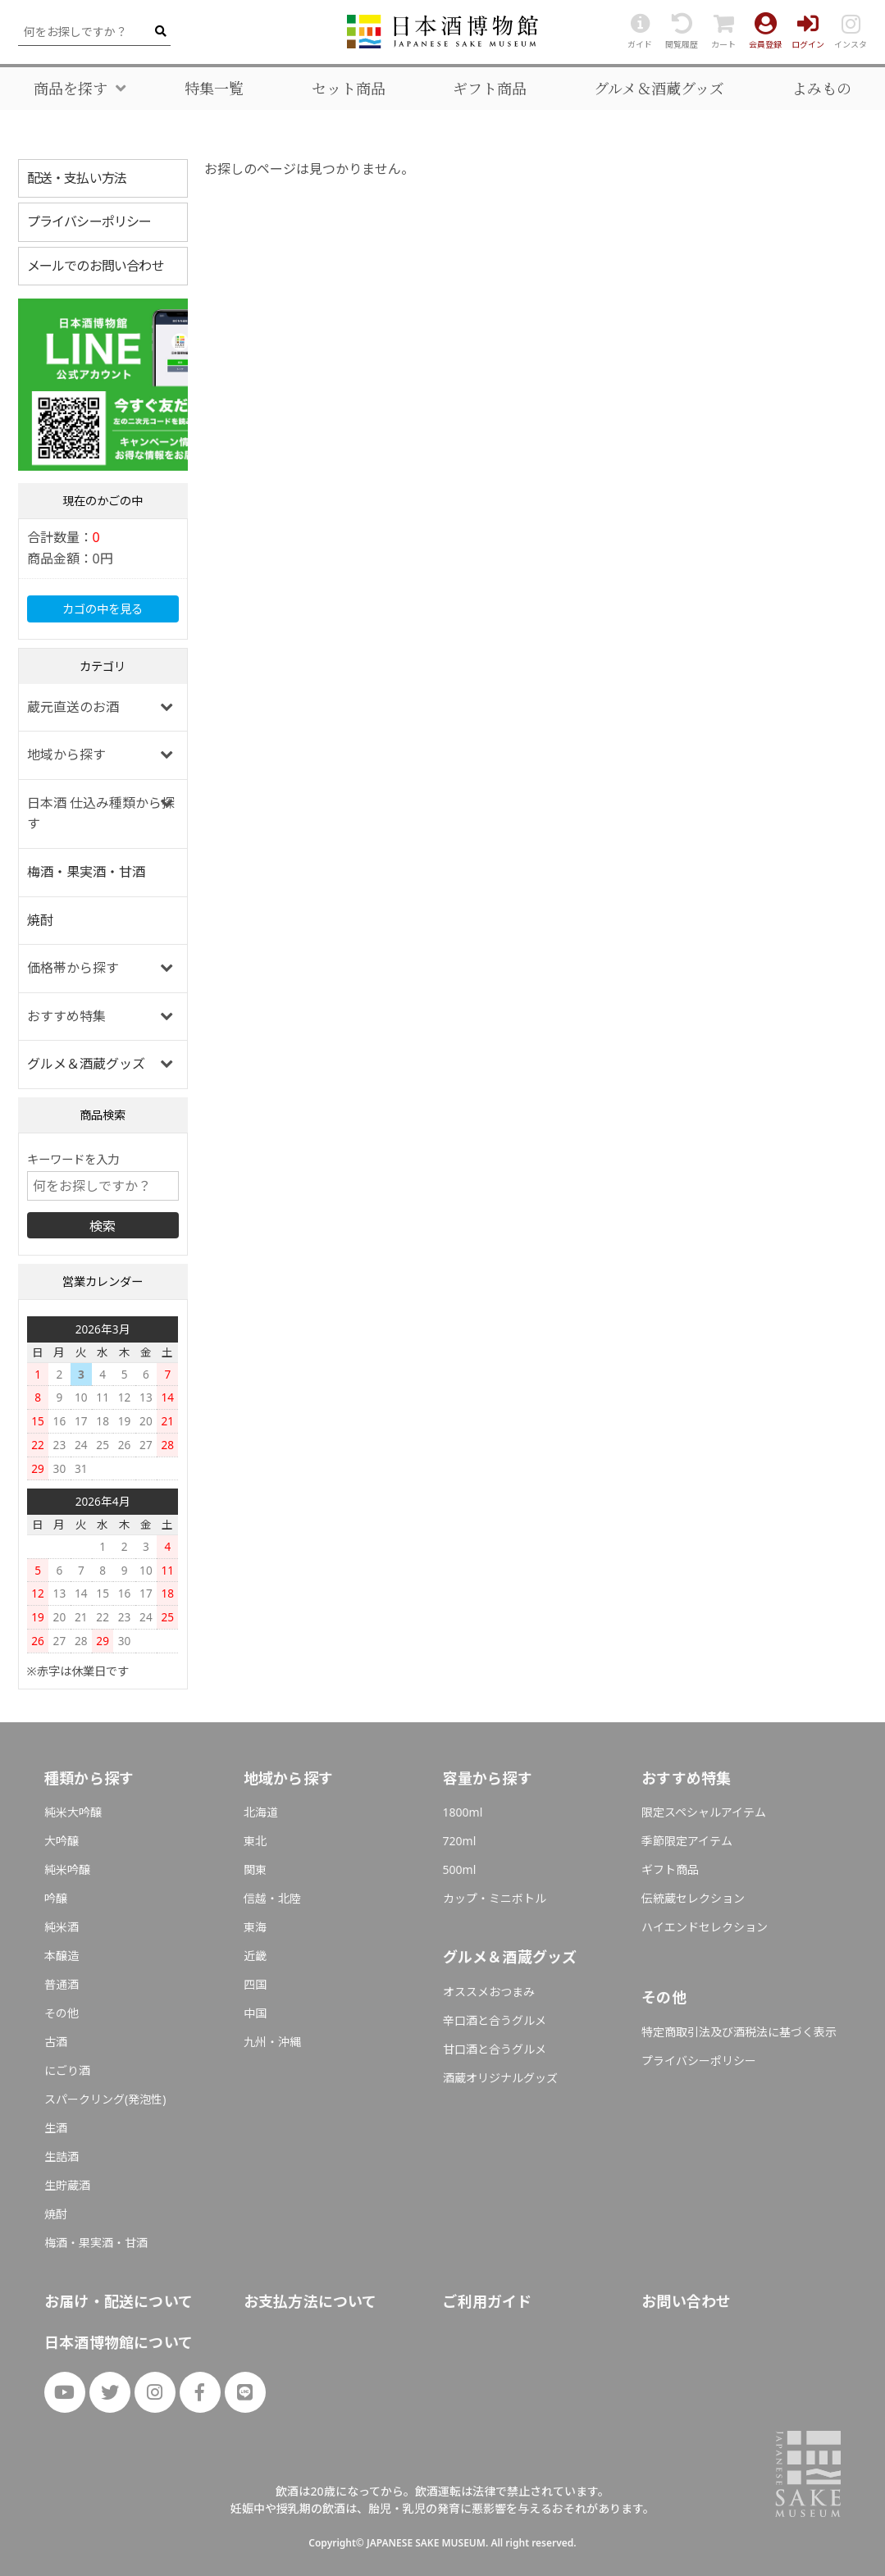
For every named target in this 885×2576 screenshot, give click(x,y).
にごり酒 (67, 2070)
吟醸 (55, 1898)
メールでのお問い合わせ (95, 266)
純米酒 (61, 1927)
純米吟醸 (67, 1869)
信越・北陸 (272, 1898)
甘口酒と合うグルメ (494, 2049)
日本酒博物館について (118, 2342)
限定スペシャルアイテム (703, 1812)
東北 (255, 1841)
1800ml (463, 1812)
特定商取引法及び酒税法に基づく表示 (739, 2032)
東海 (255, 1927)
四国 (255, 1984)
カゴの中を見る (102, 609)
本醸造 (61, 1955)
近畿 (255, 1955)
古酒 (55, 2041)
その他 (61, 2013)
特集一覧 (214, 88)
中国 (255, 2013)
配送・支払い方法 (77, 178)
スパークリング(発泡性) (105, 2099)
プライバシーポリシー (89, 221)
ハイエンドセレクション (704, 1927)
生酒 (55, 2128)
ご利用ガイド (486, 2301)
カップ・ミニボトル (494, 1898)
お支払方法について (310, 2301)
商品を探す (70, 88)
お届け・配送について (118, 2301)
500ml (460, 1869)
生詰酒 (61, 2156)
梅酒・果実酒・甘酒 (86, 872)
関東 (255, 1869)
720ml (460, 1841)
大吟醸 (61, 1841)
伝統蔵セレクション (693, 1898)
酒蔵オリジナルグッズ (500, 2078)
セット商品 (348, 88)
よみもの (821, 88)
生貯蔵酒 (67, 2185)
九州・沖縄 (272, 2041)
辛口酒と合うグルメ (494, 2020)
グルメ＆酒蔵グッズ (659, 88)
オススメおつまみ (489, 1991)
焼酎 (40, 920)
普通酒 (61, 1984)
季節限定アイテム (686, 1841)
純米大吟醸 (73, 1812)
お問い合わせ (686, 2301)
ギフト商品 (490, 88)
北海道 (261, 1812)
